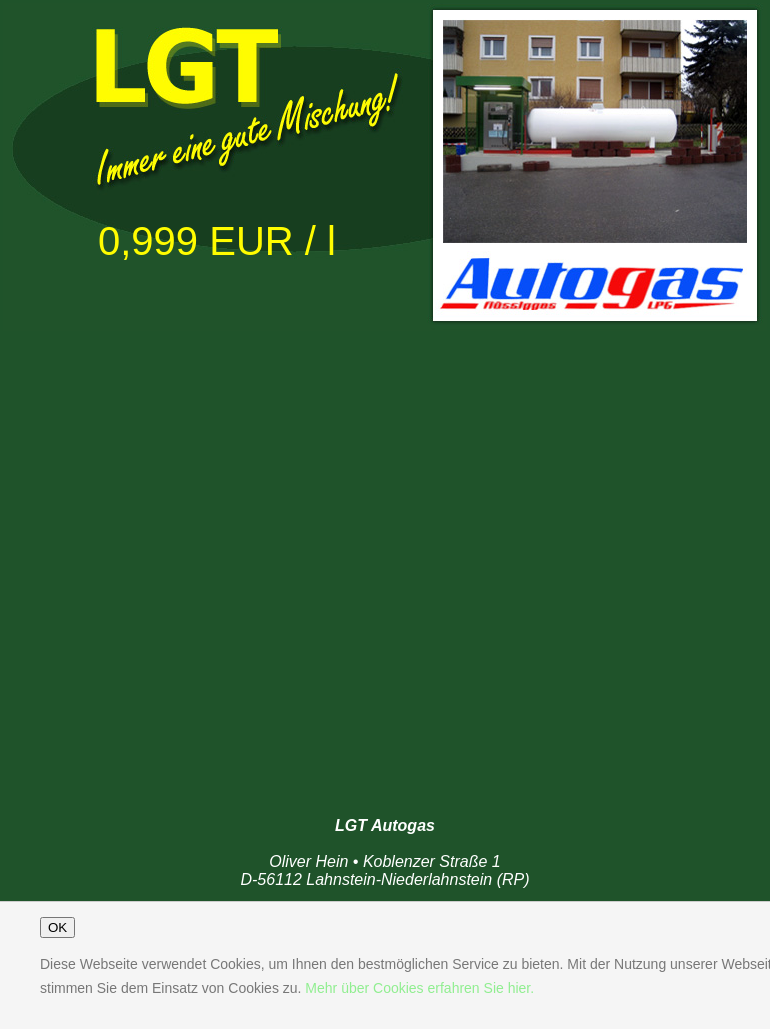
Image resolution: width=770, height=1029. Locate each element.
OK (57, 927)
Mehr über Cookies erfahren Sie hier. (419, 988)
